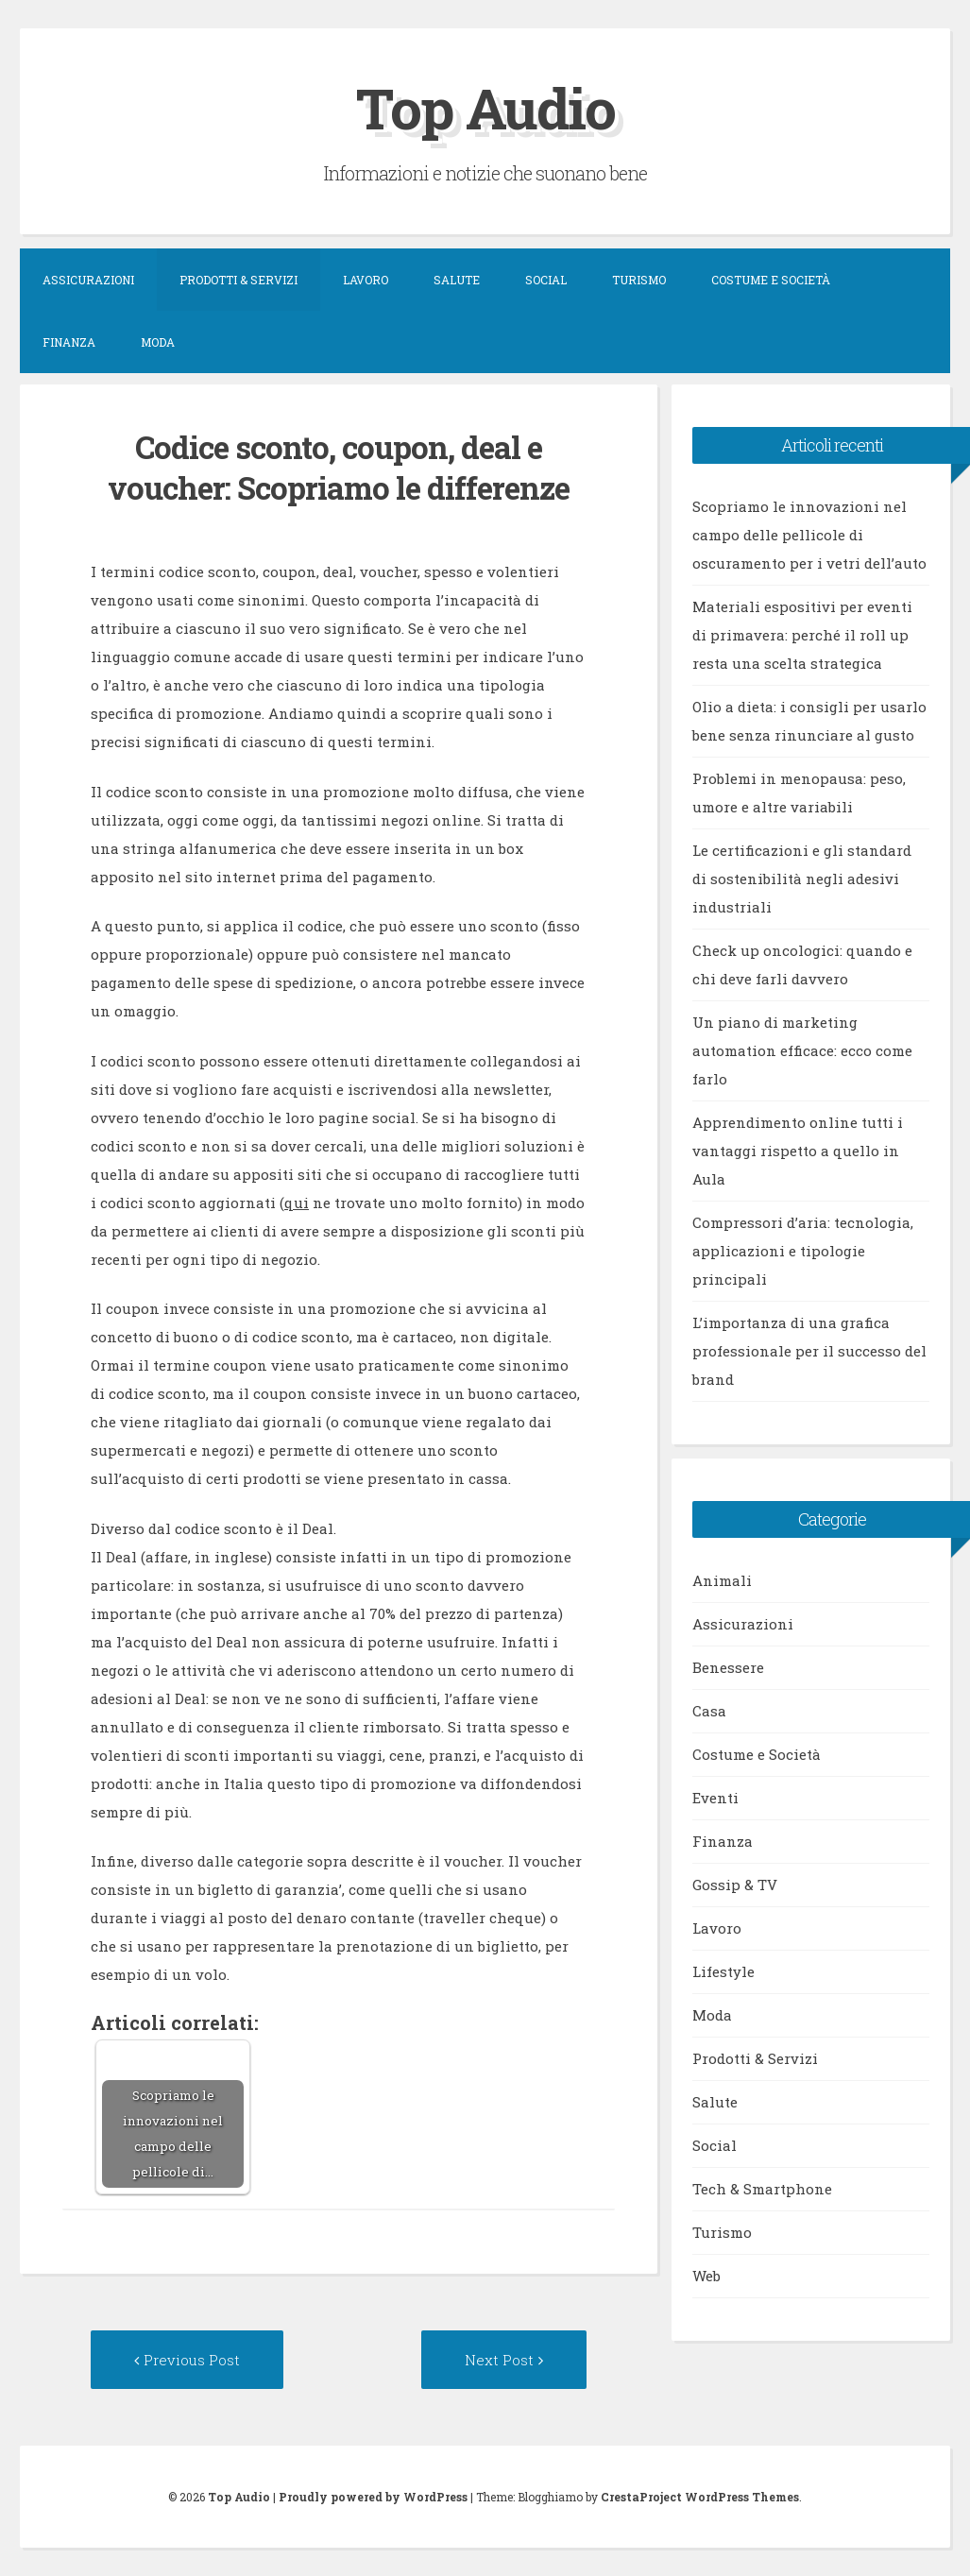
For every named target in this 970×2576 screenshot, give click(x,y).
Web (706, 2275)
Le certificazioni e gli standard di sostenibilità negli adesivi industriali (801, 878)
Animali (722, 1580)
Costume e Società (770, 279)
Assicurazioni (88, 279)
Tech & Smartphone (762, 2188)
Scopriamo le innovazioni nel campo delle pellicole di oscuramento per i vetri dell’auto (809, 534)
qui (296, 1202)
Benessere (728, 1667)
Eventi (715, 1797)
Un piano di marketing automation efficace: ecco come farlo (802, 1050)
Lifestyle (723, 1971)
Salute (457, 279)
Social (546, 279)
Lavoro (365, 279)
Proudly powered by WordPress (373, 2496)
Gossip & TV (734, 1884)
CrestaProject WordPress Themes (700, 2496)
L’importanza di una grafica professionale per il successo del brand (809, 1351)
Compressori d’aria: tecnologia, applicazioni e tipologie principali (802, 1250)
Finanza (69, 342)
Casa (709, 1710)
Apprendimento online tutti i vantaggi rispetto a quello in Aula (797, 1150)
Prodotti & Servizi (238, 279)
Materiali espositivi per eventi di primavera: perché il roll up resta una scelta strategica (802, 635)
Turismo (639, 279)
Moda (158, 342)
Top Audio (485, 107)
